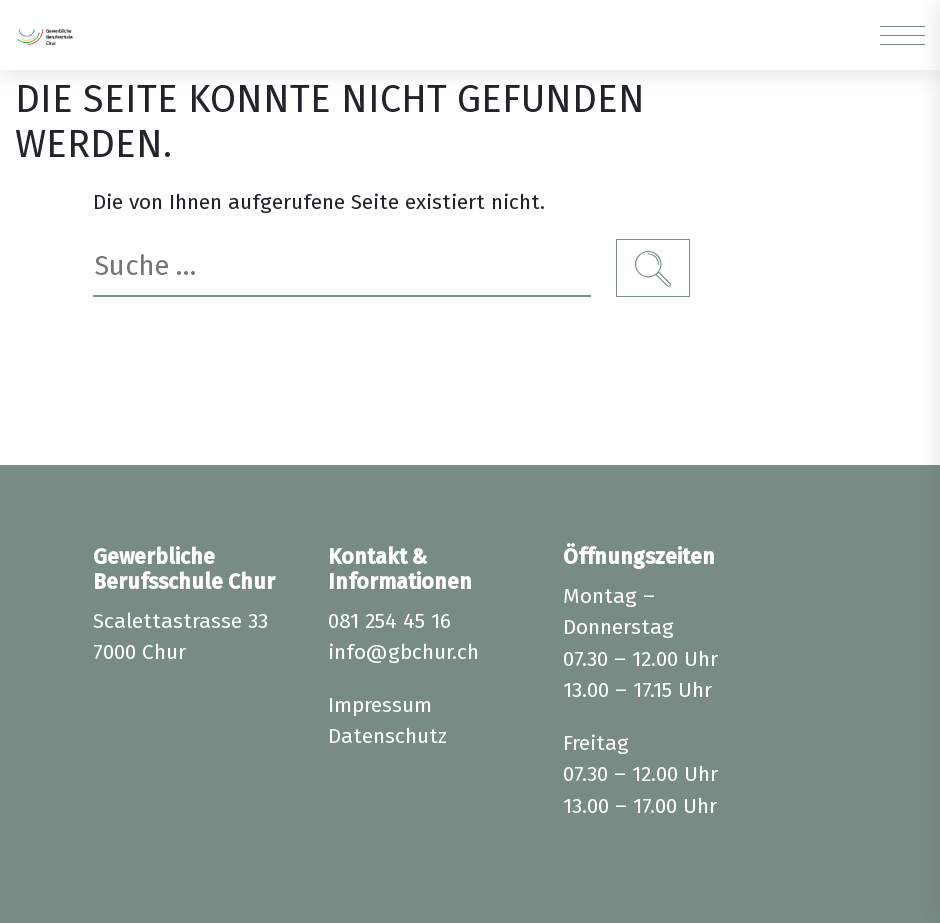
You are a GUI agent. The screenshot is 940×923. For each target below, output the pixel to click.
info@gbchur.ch (403, 652)
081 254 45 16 (389, 621)
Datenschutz (387, 736)
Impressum (380, 705)
